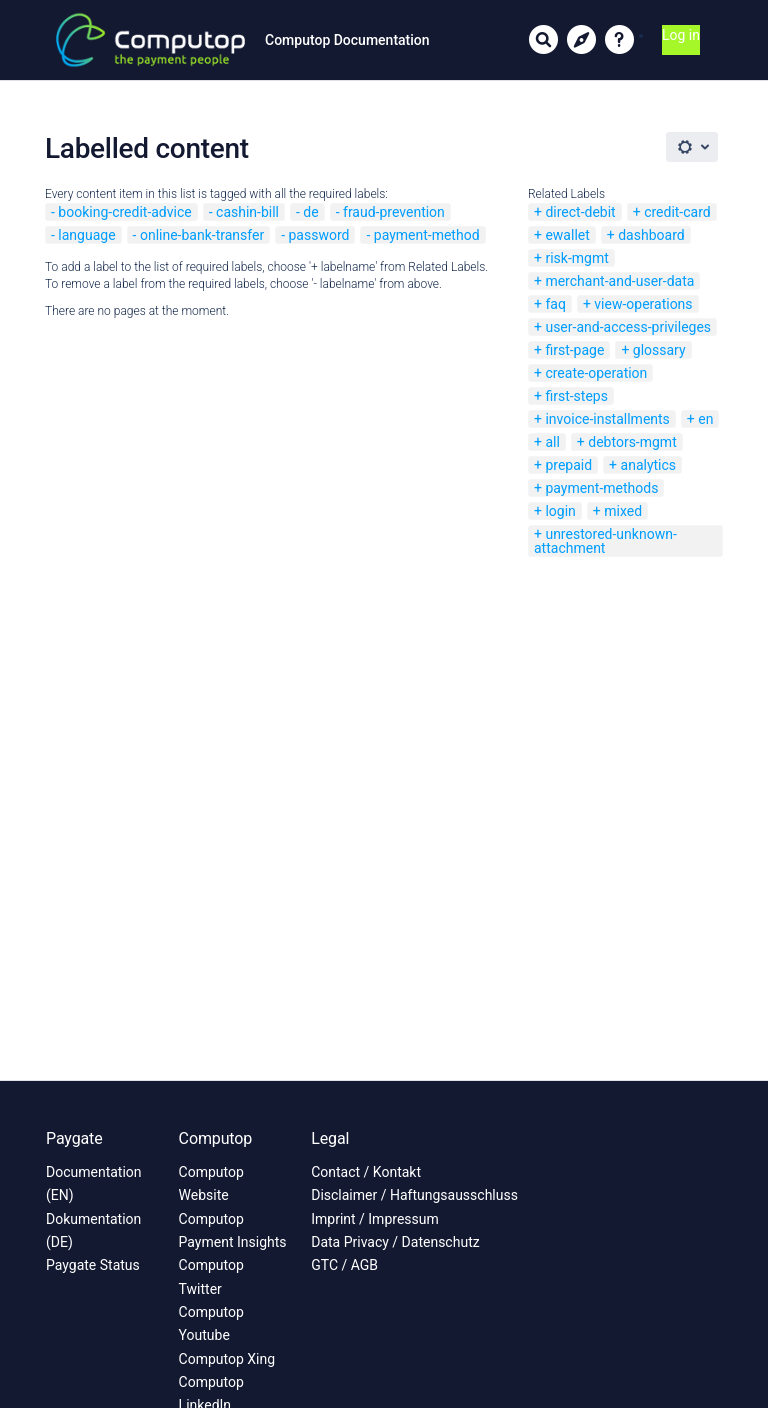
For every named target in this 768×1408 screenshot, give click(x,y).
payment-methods (601, 488)
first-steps (576, 396)
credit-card (677, 212)
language (86, 235)
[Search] (544, 40)
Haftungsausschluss (454, 1195)
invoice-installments (607, 419)
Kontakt (397, 1172)
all (552, 442)
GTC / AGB (344, 1265)
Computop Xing (227, 1359)
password (318, 235)
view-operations (643, 304)
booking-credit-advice (124, 212)
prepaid (568, 465)
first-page (574, 350)
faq (555, 304)
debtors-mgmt (632, 442)
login (560, 511)
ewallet (567, 235)
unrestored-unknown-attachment (605, 541)
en (705, 419)
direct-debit (580, 212)
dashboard (651, 235)
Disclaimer (344, 1195)
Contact (335, 1172)
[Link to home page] (150, 40)
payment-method (427, 235)
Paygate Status (93, 1265)
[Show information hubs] (582, 40)
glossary (659, 350)
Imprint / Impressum (375, 1219)
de (310, 212)
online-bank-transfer (202, 235)
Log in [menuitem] (681, 35)
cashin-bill (247, 212)
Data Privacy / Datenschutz (395, 1242)
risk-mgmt (576, 258)
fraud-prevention (394, 212)
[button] (620, 40)
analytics (649, 465)
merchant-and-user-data (619, 281)
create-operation (596, 373)
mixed (623, 511)
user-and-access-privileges (628, 327)
